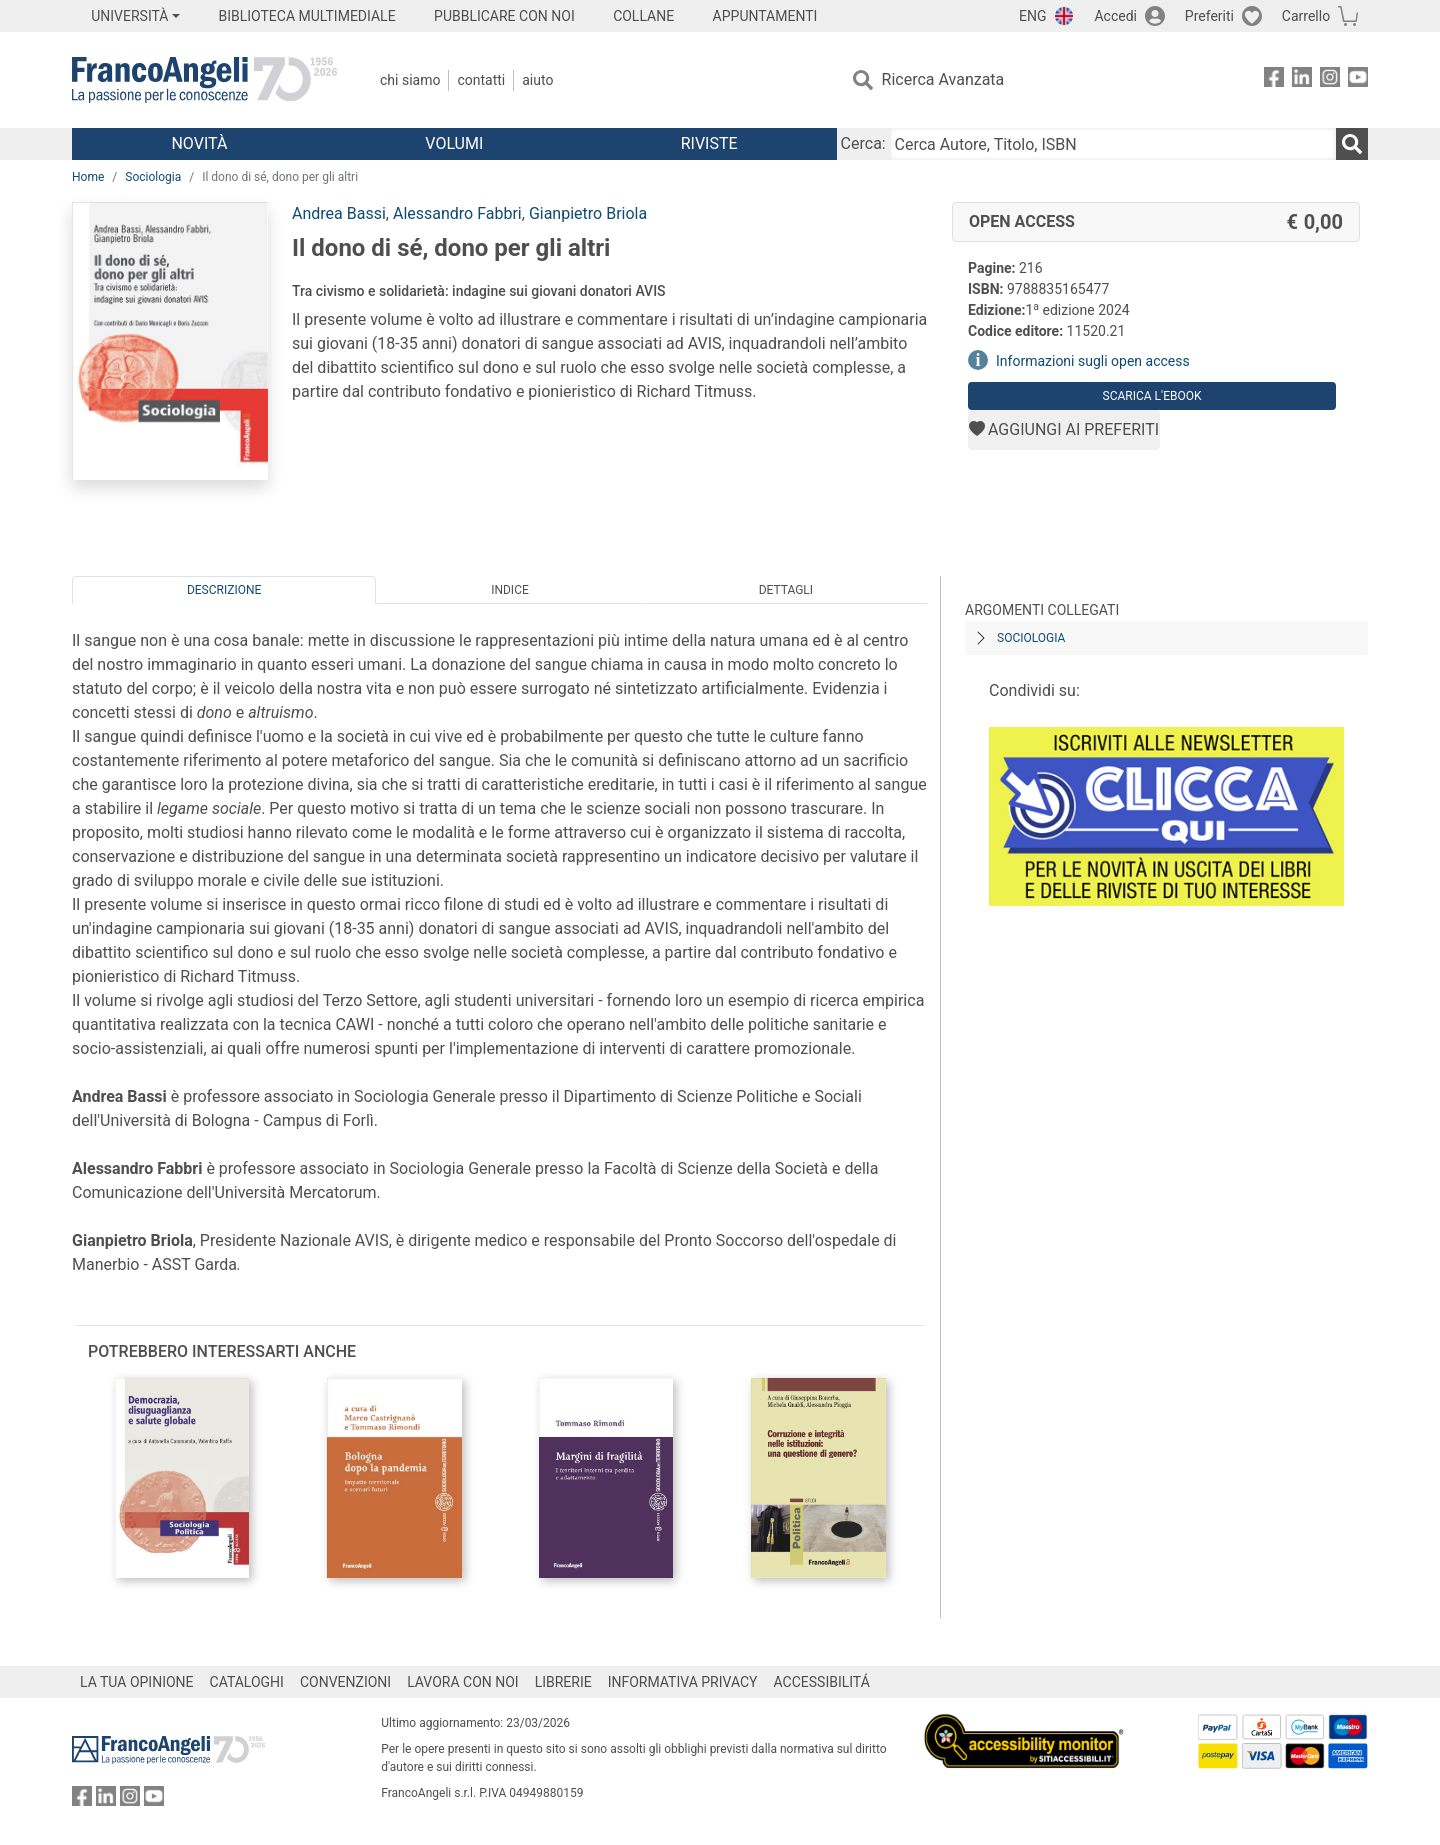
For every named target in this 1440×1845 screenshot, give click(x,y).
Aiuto (537, 80)
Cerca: (863, 143)
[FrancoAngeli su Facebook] (1274, 80)
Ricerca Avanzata (943, 79)
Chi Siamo (410, 80)
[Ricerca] (1352, 144)
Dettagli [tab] (786, 590)
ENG (1032, 16)
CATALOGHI (247, 1682)
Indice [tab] (510, 590)
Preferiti (1209, 16)
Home (88, 177)
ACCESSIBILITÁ (822, 1682)
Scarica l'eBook (1152, 396)
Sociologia (153, 177)
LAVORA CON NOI (463, 1682)
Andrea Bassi (339, 213)
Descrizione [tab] (224, 590)
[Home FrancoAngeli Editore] (204, 80)
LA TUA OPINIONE (137, 1682)
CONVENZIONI (345, 1682)
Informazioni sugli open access (1093, 361)
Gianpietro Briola (588, 213)
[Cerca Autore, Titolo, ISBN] (1113, 144)
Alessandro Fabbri (457, 213)
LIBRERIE (563, 1682)
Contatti (481, 80)
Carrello (1306, 16)
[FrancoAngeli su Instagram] (1330, 80)
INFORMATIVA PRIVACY (683, 1682)
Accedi (1115, 16)
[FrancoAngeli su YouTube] (1358, 80)
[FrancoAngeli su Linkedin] (1302, 80)
